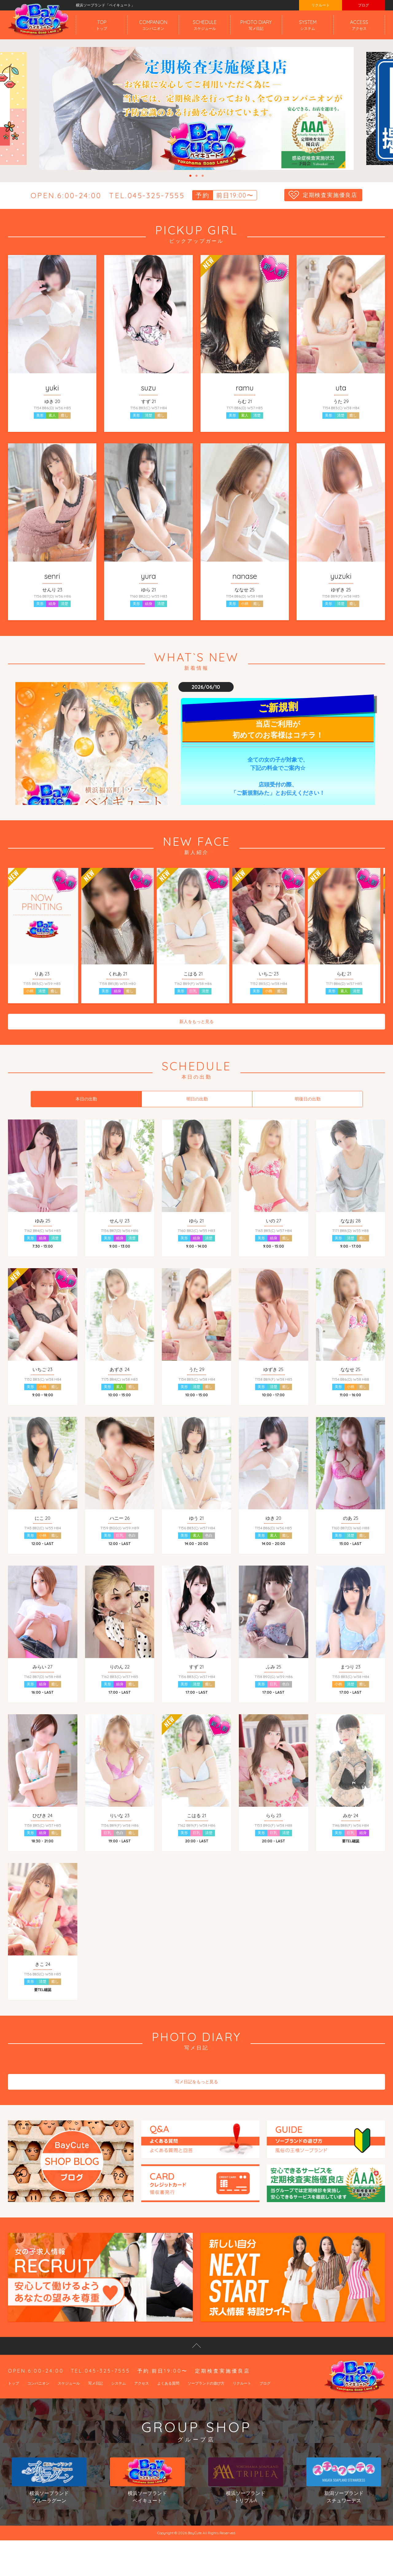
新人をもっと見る (196, 1027)
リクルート (320, 5)
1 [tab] (190, 176)
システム (118, 2403)
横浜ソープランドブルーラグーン (49, 2501)
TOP (101, 25)
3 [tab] (203, 176)
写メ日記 (95, 2403)
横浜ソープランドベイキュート (147, 2501)
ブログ (363, 5)
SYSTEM (307, 25)
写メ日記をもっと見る (196, 2102)
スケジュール (69, 2403)
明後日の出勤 (308, 1104)
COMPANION (153, 25)
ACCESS (359, 25)
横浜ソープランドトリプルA (245, 2501)
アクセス (141, 2403)
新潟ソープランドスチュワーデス (343, 2501)
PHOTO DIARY (256, 25)
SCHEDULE (204, 25)
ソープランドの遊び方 (206, 2403)
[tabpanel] (196, 108)
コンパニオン (38, 2403)
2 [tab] (196, 176)
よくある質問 (168, 2403)
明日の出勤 (197, 1104)
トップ (13, 2403)
